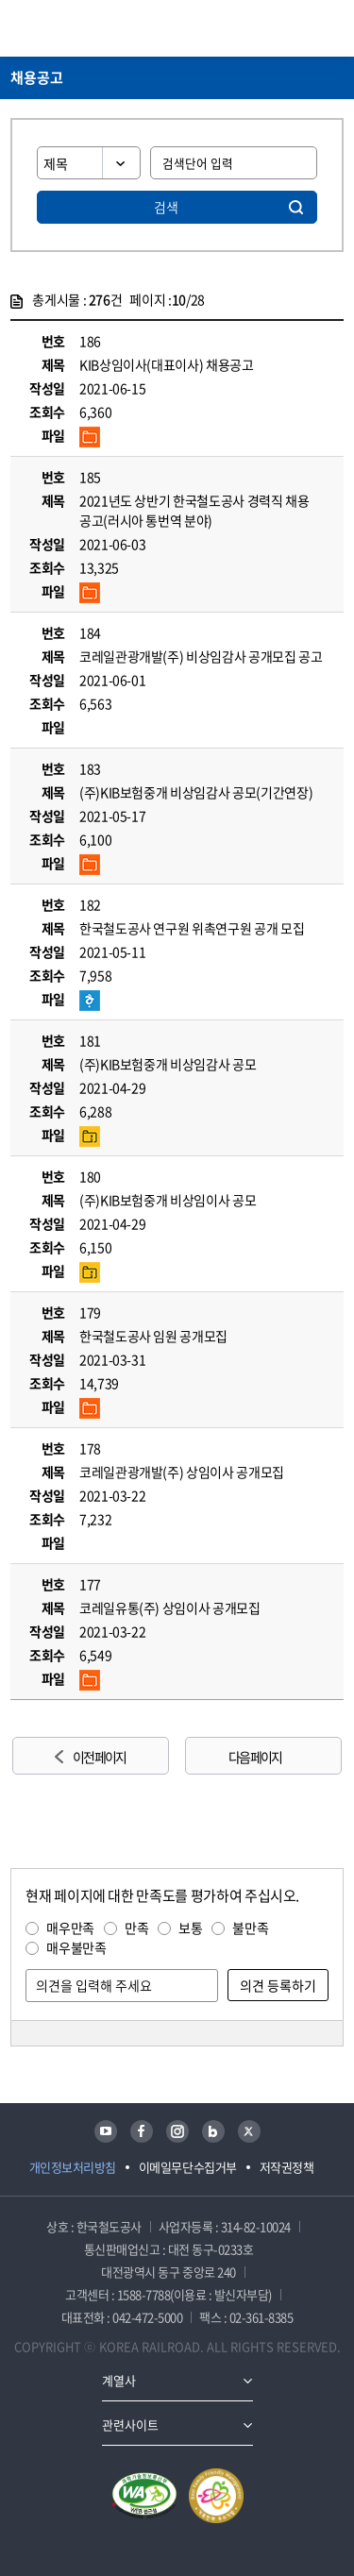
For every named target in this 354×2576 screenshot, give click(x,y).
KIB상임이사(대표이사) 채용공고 (166, 364)
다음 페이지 (254, 1756)
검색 (166, 206)
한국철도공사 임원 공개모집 (153, 1335)
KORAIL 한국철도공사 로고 (84, 28)
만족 (136, 1927)
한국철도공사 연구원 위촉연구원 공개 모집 (191, 927)
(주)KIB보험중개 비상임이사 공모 (167, 1199)
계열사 (119, 2380)
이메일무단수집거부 (188, 2167)
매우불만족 (76, 1947)
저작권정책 (287, 2167)
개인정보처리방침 (72, 2167)
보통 (190, 1927)
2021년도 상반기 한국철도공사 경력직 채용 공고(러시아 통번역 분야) (194, 510)
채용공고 (36, 77)
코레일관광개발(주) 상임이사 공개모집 (181, 1471)
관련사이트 (130, 2424)
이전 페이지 (99, 1756)
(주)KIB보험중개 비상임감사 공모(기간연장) (195, 792)
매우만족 (70, 1927)
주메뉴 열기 (332, 28)
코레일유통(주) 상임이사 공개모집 (170, 1607)
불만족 (250, 1927)
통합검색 (298, 28)
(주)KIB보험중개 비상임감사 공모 (167, 1063)
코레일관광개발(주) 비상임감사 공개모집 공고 (201, 656)
